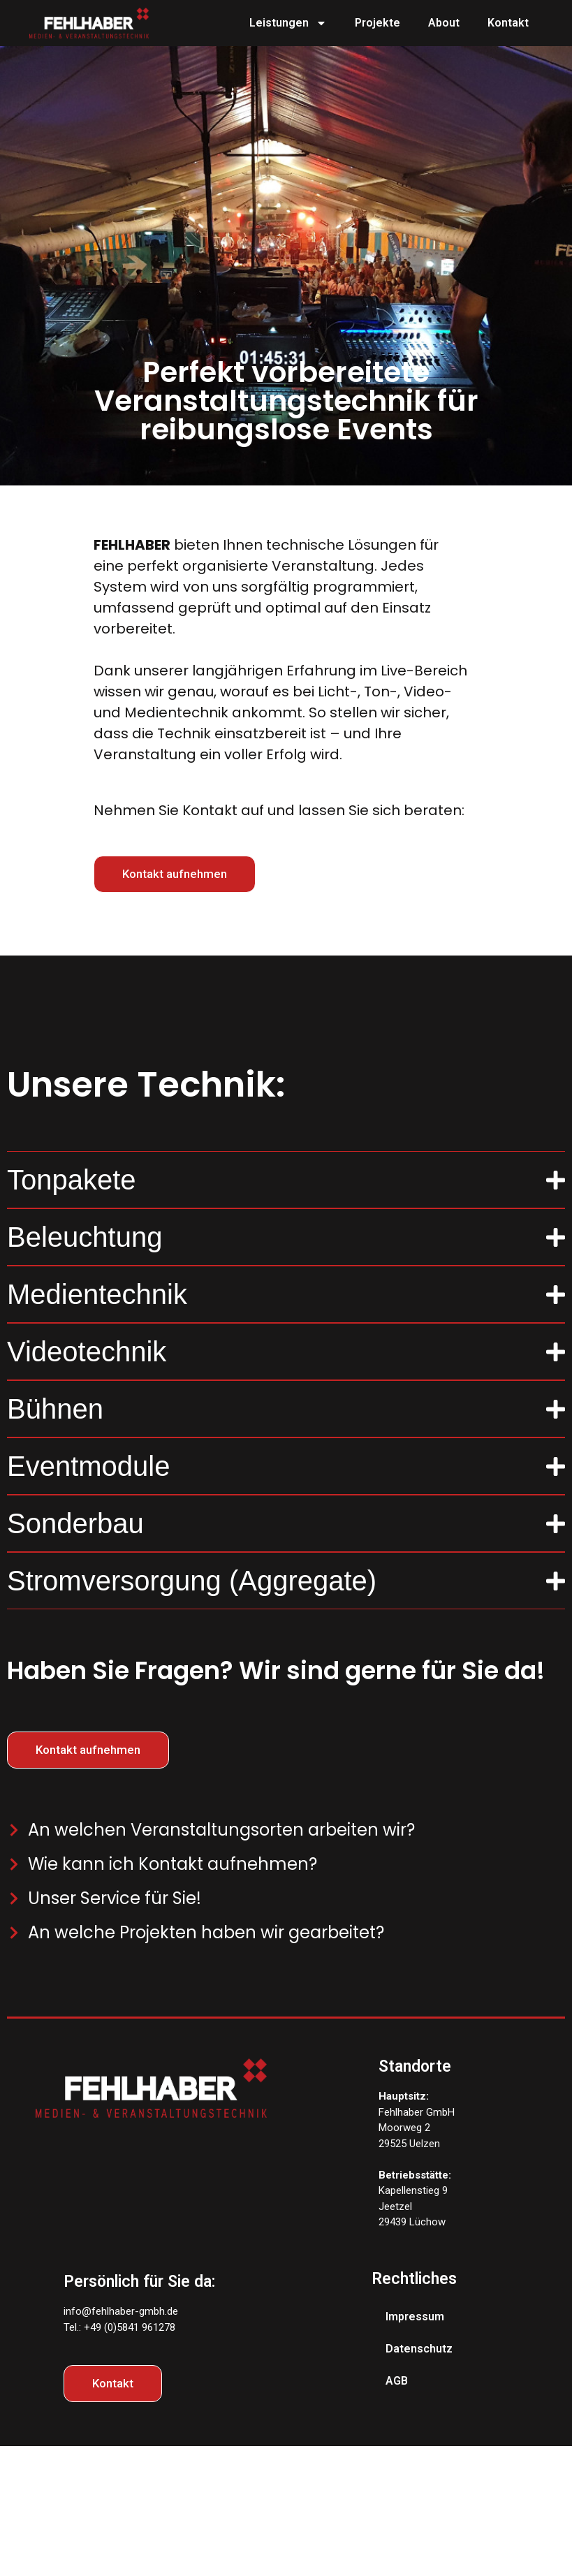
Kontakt (508, 22)
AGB (397, 2380)
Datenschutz (419, 2348)
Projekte (377, 22)
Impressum (415, 2316)
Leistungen (288, 23)
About (444, 22)
